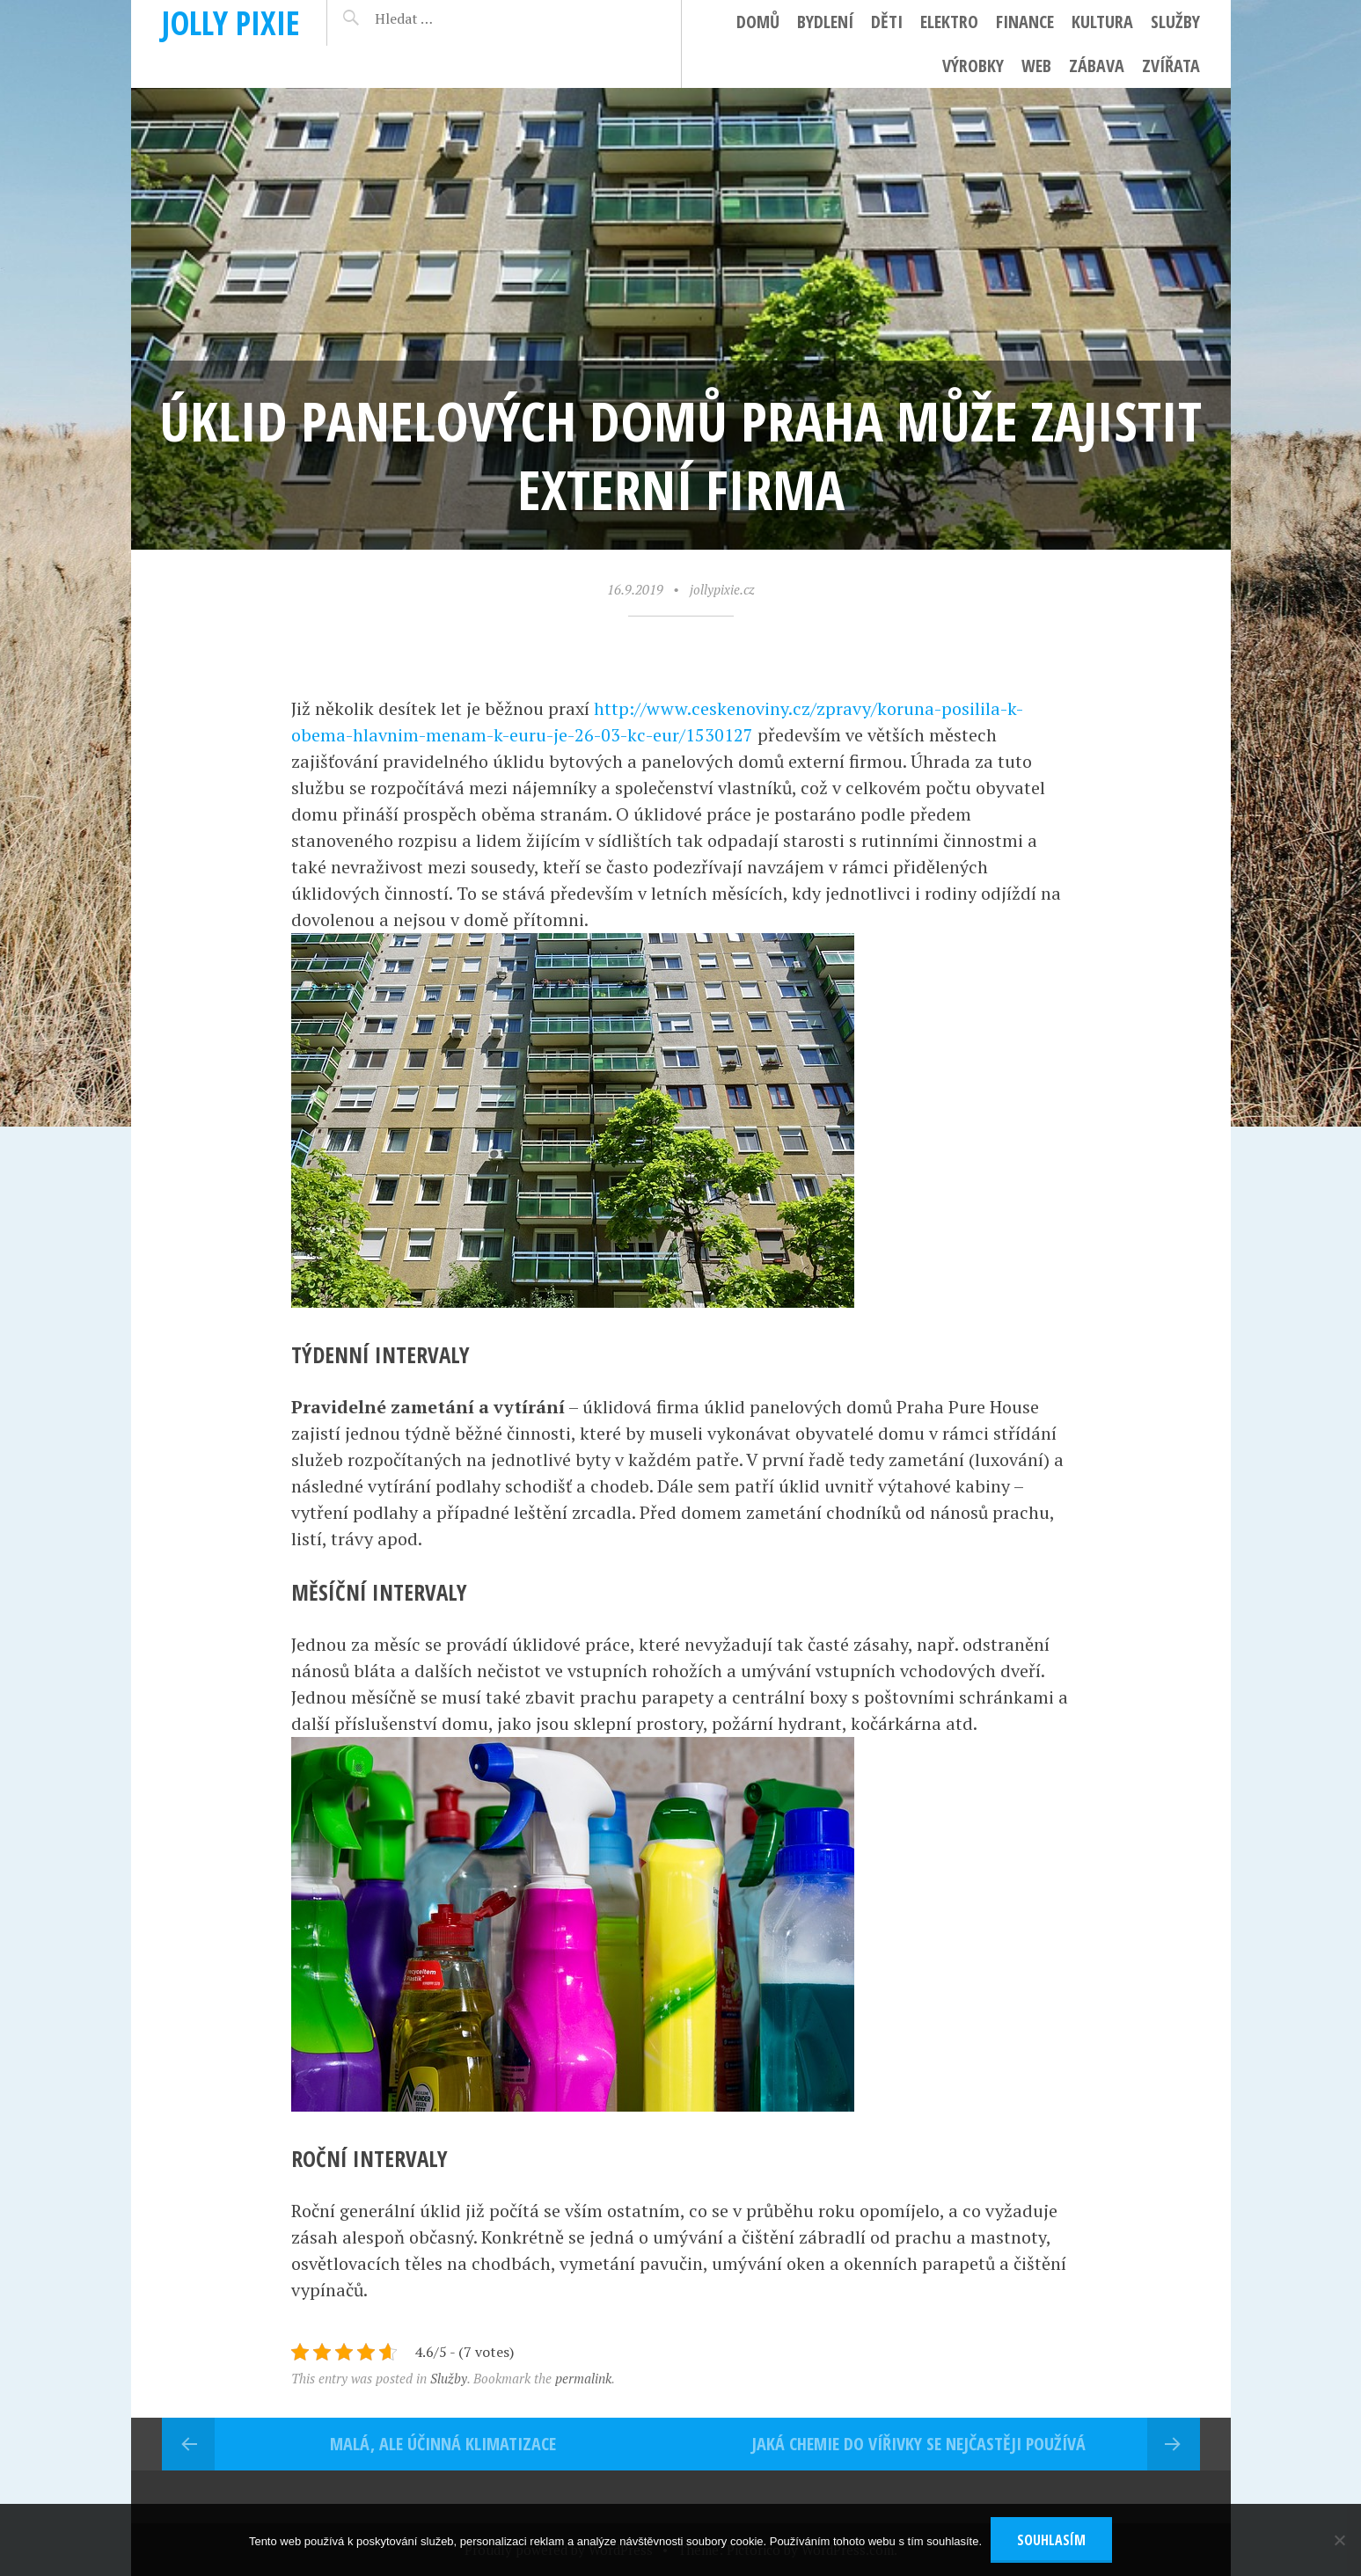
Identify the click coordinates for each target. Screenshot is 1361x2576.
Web (1036, 65)
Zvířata (1171, 65)
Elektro (949, 21)
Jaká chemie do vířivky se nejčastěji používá (918, 2444)
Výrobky (973, 65)
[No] (1339, 2540)
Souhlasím (1051, 2540)
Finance (1025, 21)
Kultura (1102, 21)
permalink (583, 2378)
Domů (757, 21)
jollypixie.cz (722, 589)
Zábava (1096, 65)
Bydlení (825, 21)
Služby (1175, 21)
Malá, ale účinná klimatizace (443, 2444)
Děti (887, 21)
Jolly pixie (231, 22)
